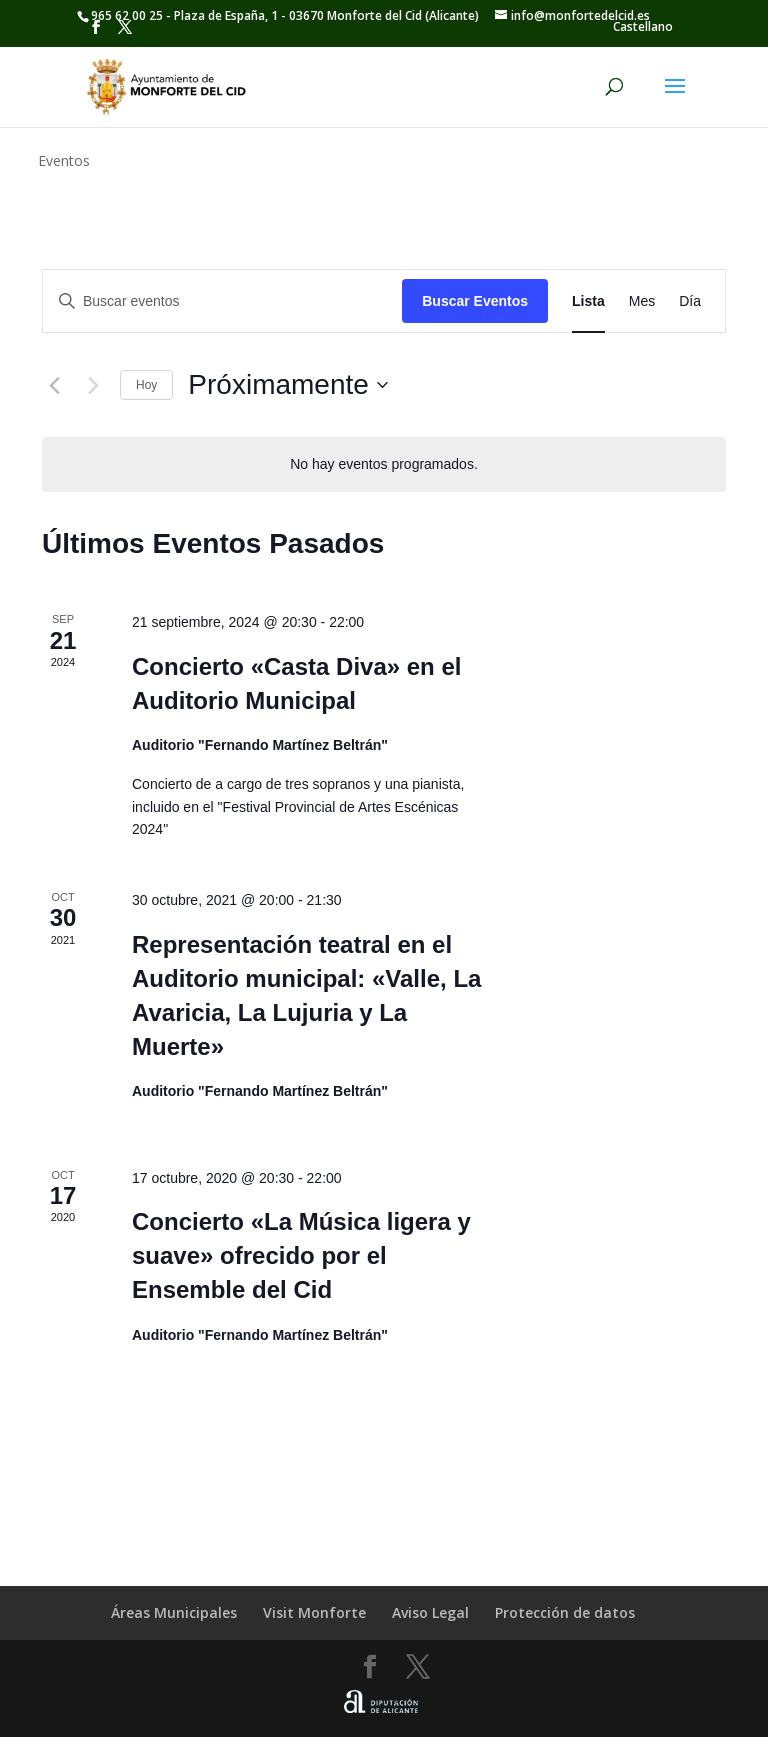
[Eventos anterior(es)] (54, 385)
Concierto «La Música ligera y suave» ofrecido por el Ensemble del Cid (301, 1255)
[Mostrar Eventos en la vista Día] (690, 301)
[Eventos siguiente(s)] (93, 385)
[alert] (384, 464)
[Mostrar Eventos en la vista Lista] (588, 301)
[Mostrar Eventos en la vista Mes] (642, 301)
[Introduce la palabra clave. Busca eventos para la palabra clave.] (222, 301)
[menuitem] (643, 27)
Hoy (146, 385)
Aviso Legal (430, 1612)
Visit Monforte (314, 1612)
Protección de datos (565, 1612)
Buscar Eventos (475, 301)
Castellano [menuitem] (643, 26)
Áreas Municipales (174, 1612)
